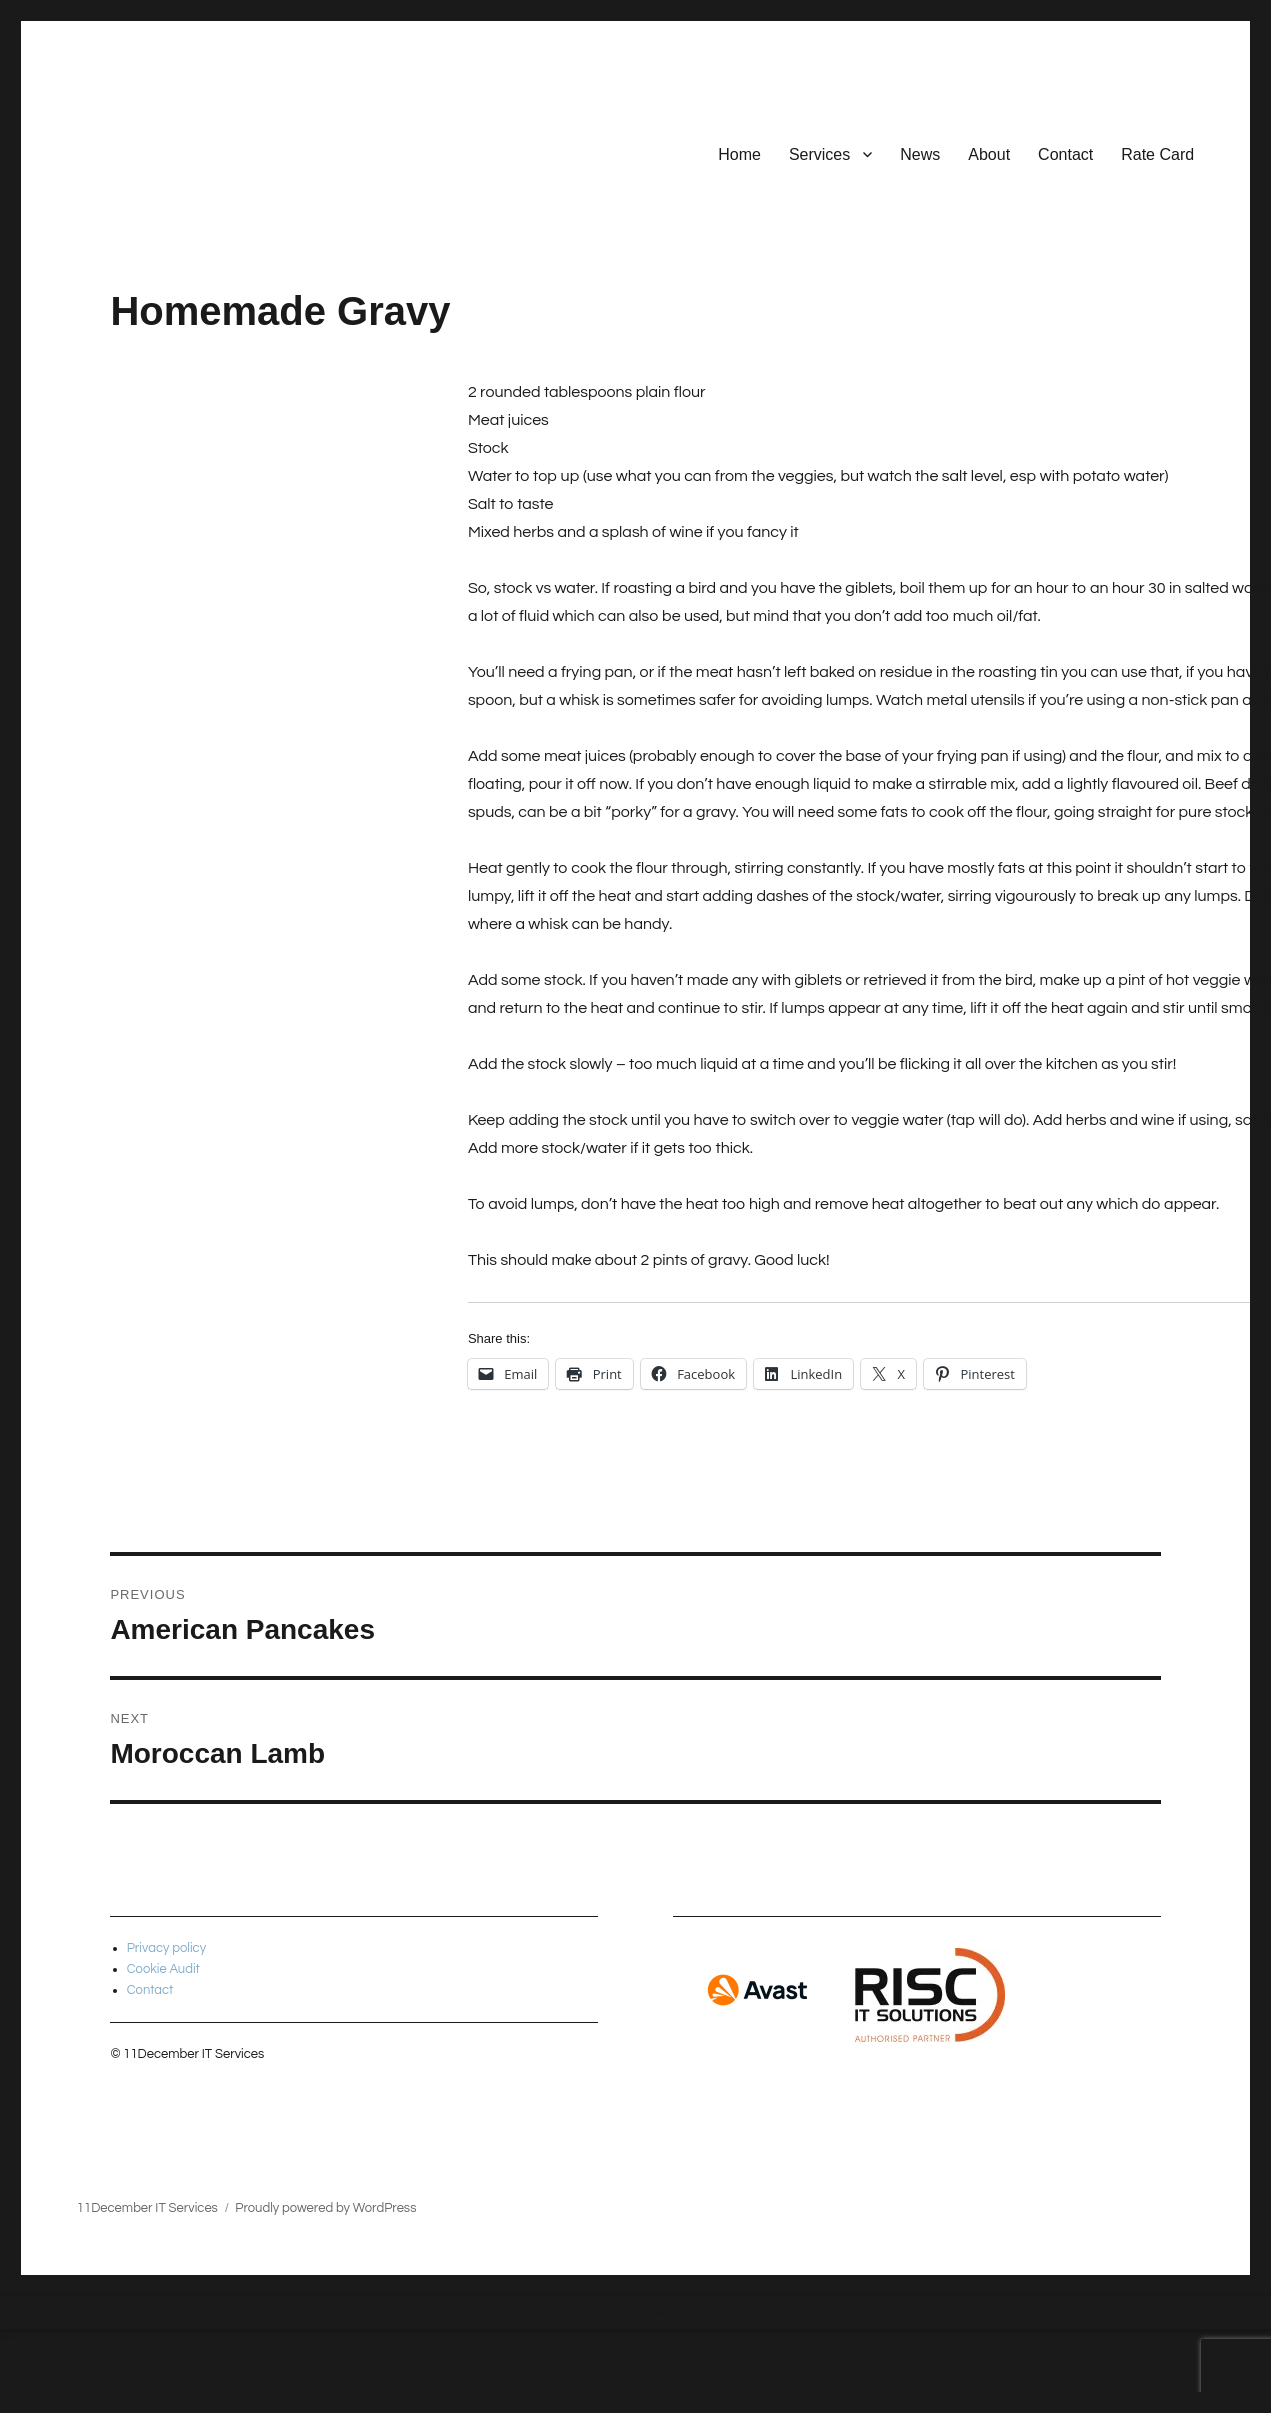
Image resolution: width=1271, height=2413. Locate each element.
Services (819, 154)
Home (739, 154)
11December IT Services (147, 2208)
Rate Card (1157, 154)
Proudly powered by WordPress (325, 2208)
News (920, 154)
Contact (1065, 154)
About (989, 154)
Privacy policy (167, 1948)
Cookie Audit (163, 1969)
